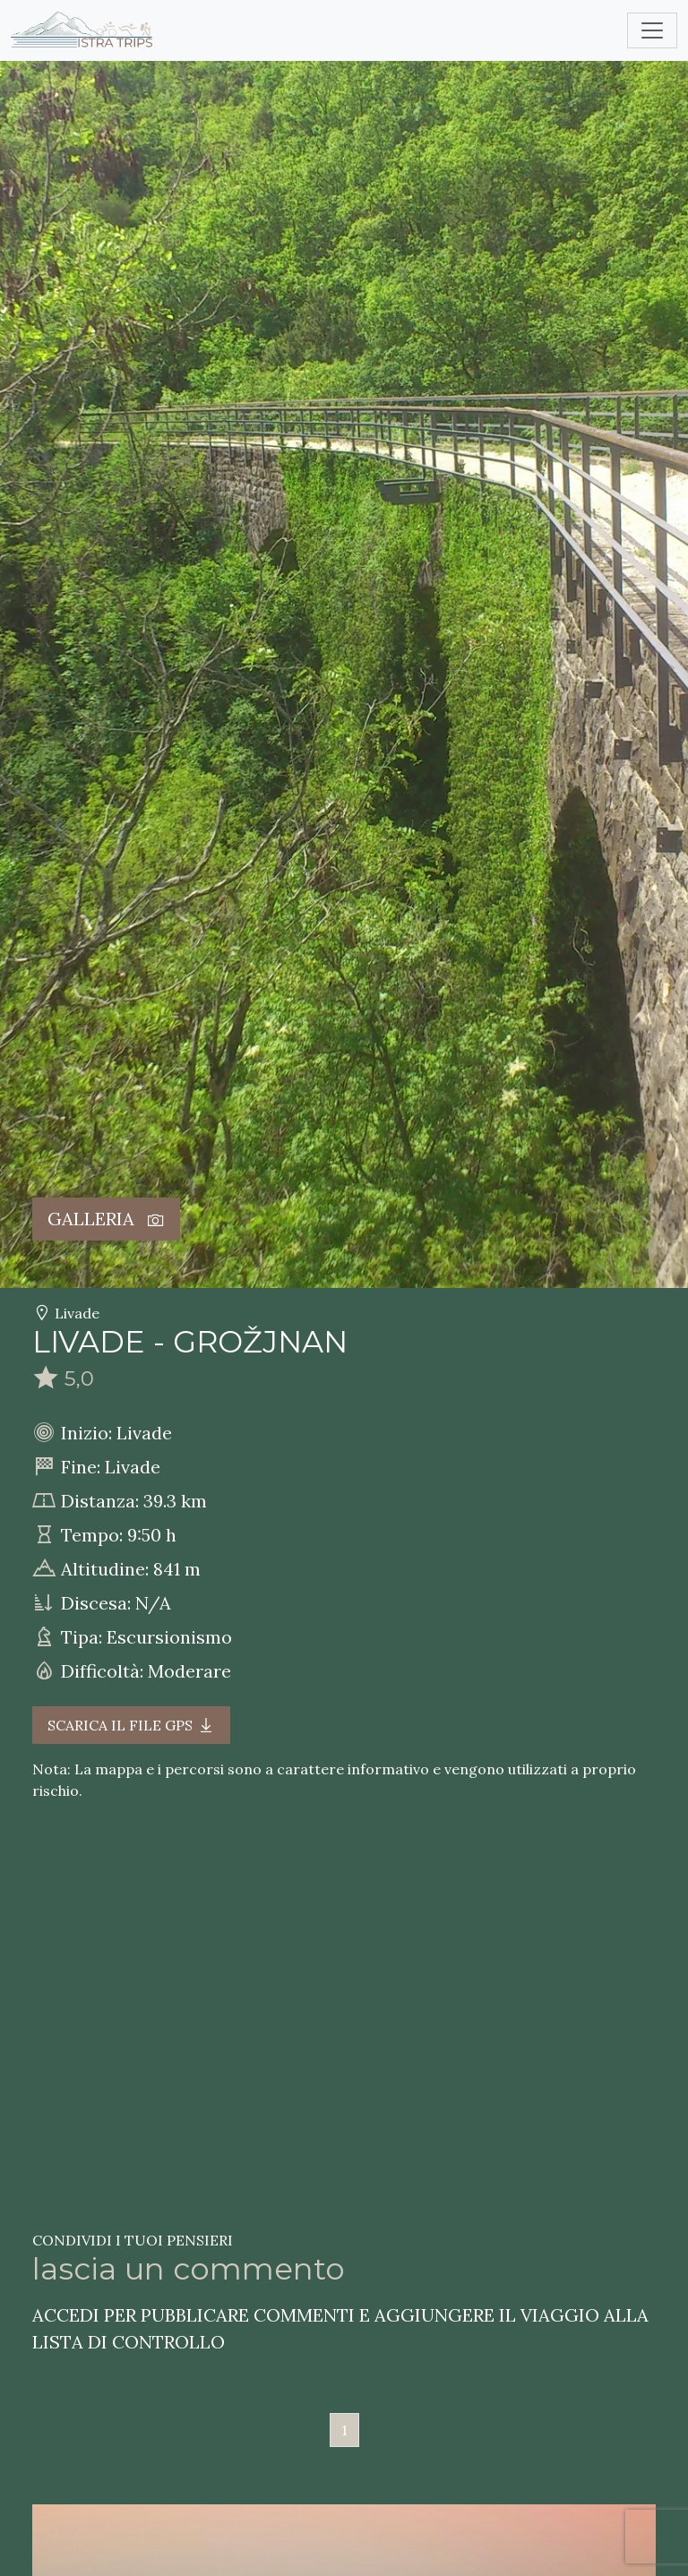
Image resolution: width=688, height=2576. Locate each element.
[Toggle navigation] (652, 30)
